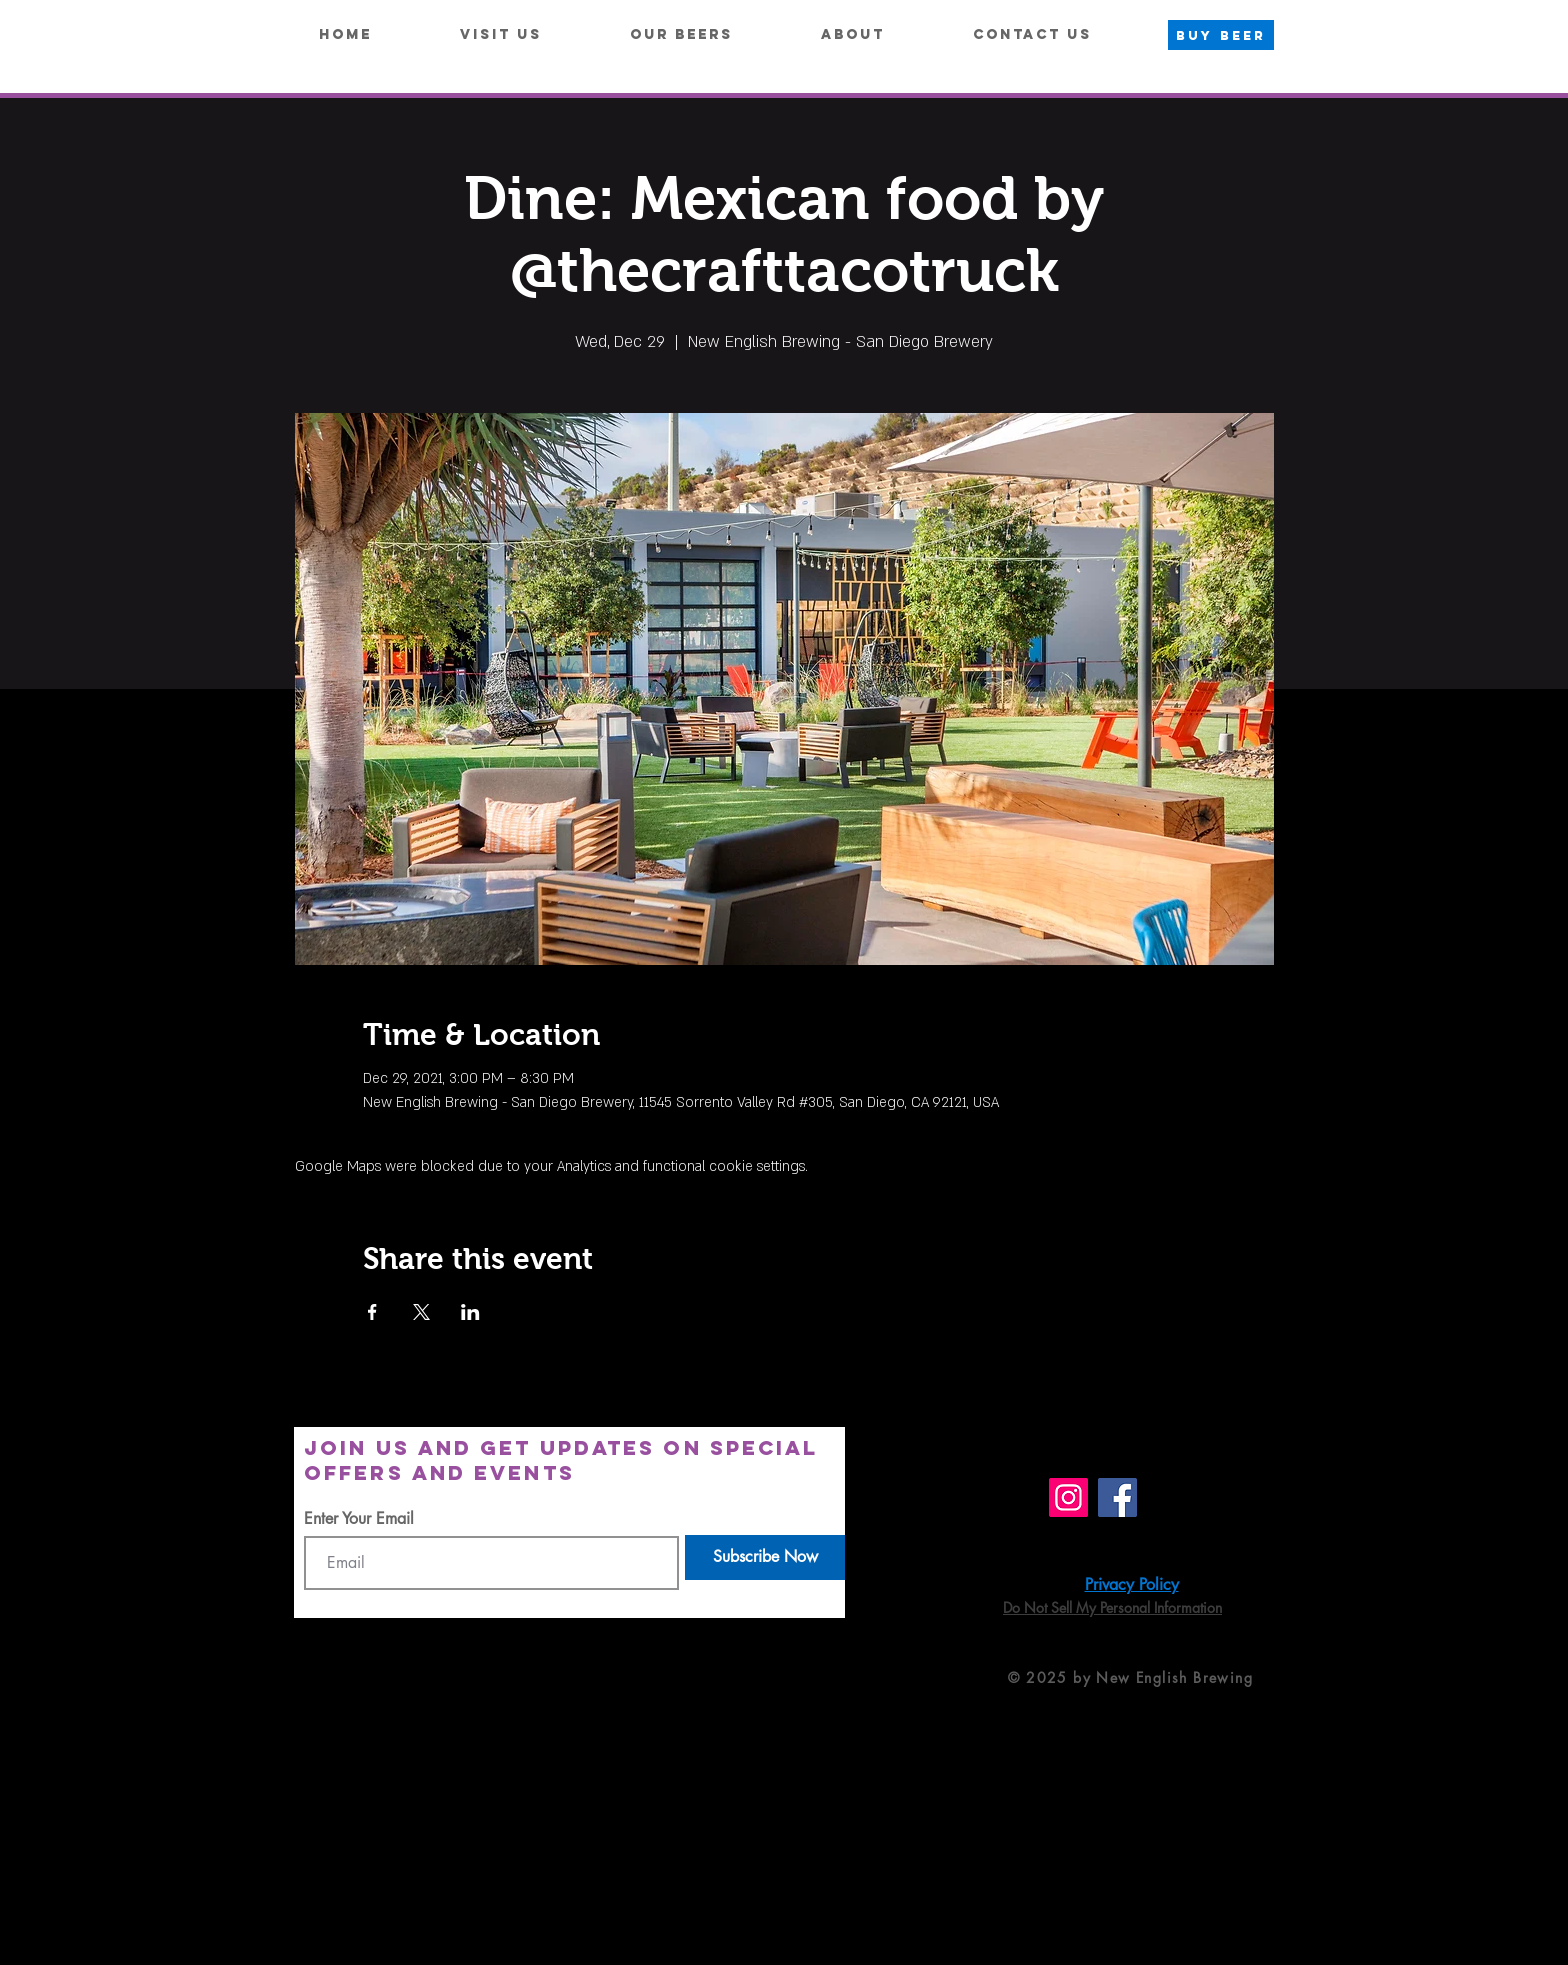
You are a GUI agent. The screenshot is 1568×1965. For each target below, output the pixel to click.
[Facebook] (1117, 1497)
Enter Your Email (359, 1519)
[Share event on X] (421, 1312)
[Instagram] (1068, 1497)
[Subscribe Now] (765, 1557)
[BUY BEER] (1221, 35)
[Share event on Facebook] (372, 1312)
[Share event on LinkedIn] (470, 1312)
